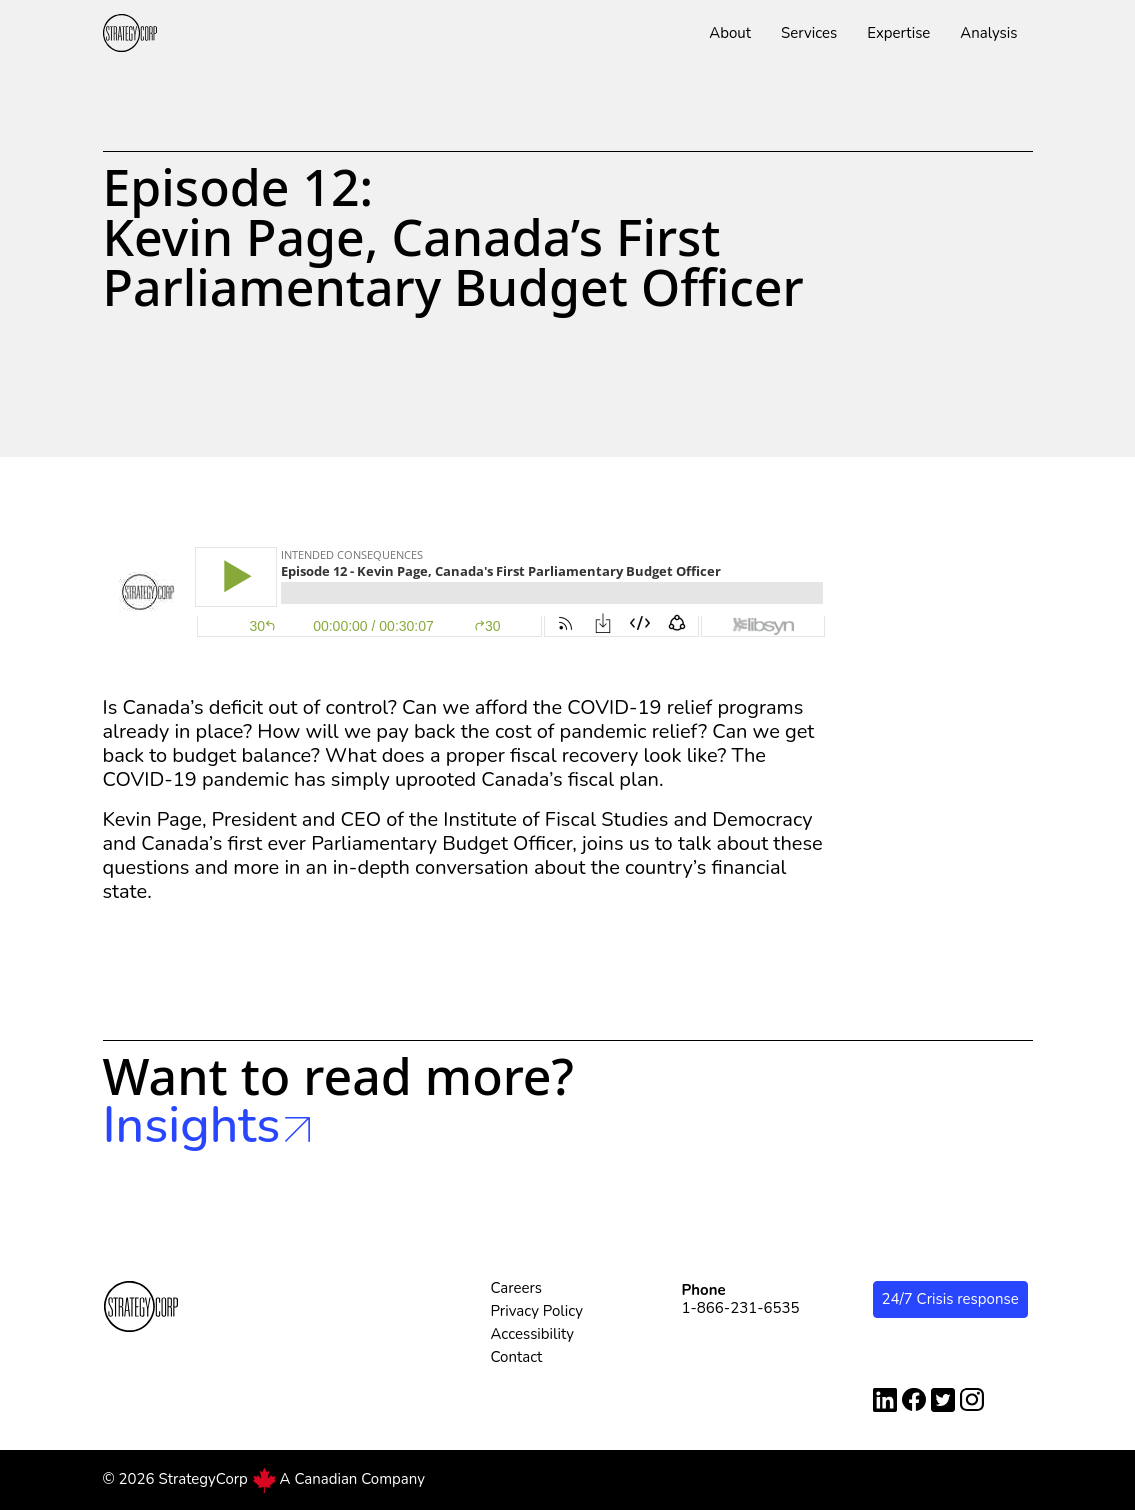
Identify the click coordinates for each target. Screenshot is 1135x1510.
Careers (517, 1288)
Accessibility (533, 1334)
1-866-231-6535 (741, 1308)
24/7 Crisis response (950, 1299)
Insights (207, 1126)
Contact (517, 1357)
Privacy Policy (537, 1311)
